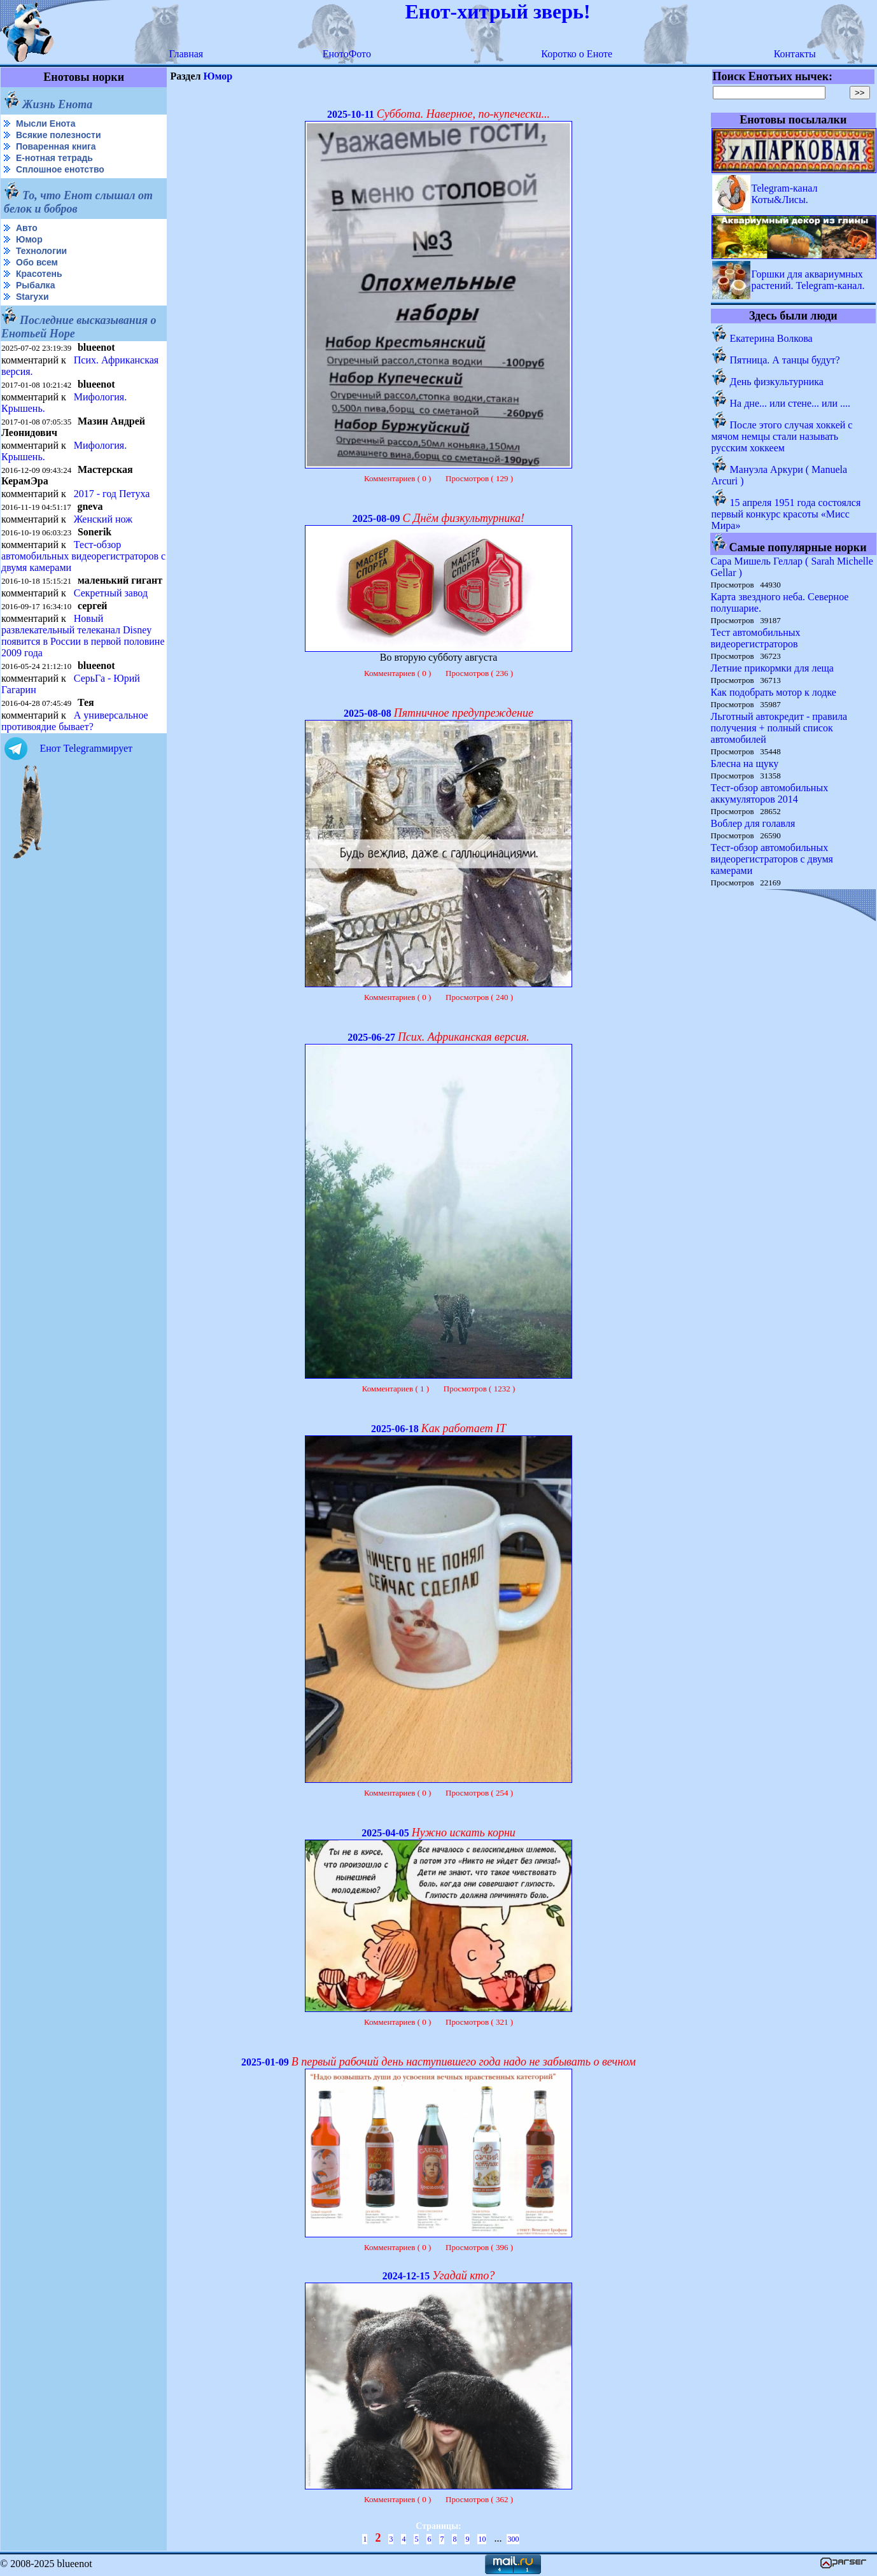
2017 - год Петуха (112, 493)
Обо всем (37, 262)
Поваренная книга (56, 146)
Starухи (32, 297)
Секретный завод (111, 593)
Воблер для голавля (753, 823)
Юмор (29, 239)
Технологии (41, 251)
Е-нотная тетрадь (54, 158)
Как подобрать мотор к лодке (773, 692)
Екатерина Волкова (771, 338)
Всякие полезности (58, 135)
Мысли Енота (45, 123)
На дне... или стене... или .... (790, 403)
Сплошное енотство (60, 169)
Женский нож (103, 519)
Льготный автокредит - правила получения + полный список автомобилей (779, 728)
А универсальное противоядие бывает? (74, 721)
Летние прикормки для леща (772, 668)
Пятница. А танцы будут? (785, 360)
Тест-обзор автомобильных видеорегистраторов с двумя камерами (83, 556)
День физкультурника (777, 381)
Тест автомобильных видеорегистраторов (756, 638)
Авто (27, 228)
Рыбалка (35, 285)
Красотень (39, 274)
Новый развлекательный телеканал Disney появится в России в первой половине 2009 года (83, 635)
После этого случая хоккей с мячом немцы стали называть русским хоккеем (782, 436)
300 (513, 2539)
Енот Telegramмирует (85, 748)
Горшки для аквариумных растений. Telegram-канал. (808, 280)
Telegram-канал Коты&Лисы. (785, 194)
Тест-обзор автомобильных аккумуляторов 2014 (770, 793)
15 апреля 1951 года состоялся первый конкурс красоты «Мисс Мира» (786, 514)
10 (482, 2539)
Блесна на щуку (745, 763)
